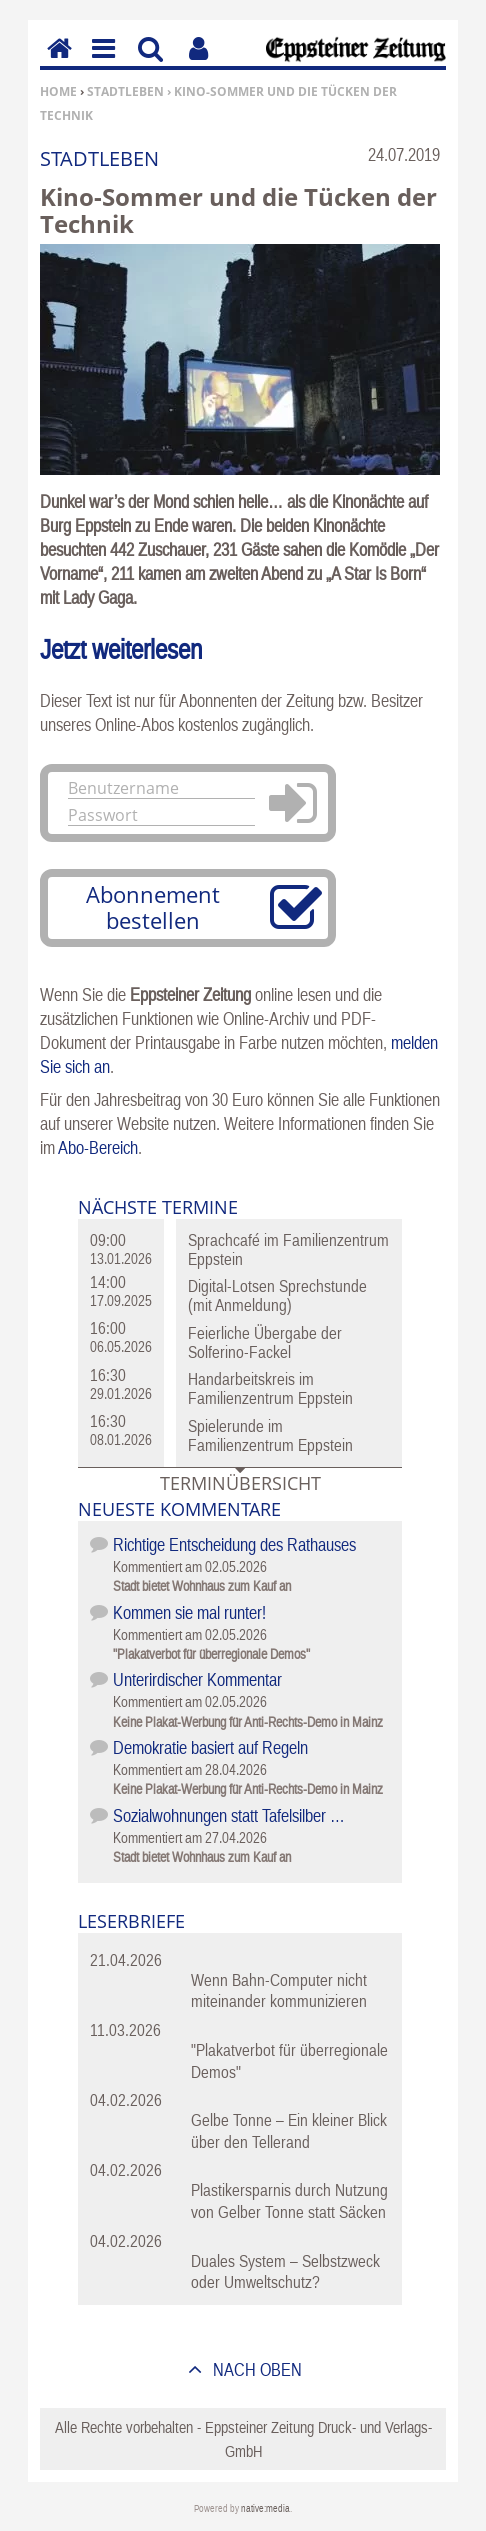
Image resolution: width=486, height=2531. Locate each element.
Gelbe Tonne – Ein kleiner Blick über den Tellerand (289, 2130)
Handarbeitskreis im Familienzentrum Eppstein (270, 1388)
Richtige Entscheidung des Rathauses (234, 1544)
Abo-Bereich (98, 1147)
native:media (265, 2508)
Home (58, 91)
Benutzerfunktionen (198, 62)
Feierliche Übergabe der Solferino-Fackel (265, 1342)
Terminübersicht (240, 1483)
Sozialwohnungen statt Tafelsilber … (229, 1815)
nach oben (255, 2369)
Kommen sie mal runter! (189, 1612)
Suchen (150, 62)
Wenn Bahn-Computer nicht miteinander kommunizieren (279, 1990)
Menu (102, 62)
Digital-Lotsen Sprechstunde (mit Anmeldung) (277, 1295)
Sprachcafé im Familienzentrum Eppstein (288, 1249)
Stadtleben (125, 91)
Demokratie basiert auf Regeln (210, 1747)
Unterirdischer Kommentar (197, 1679)
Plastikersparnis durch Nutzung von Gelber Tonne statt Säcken (289, 2200)
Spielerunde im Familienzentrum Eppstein (270, 1435)
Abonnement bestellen (153, 907)
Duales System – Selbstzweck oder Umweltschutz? (285, 2271)
